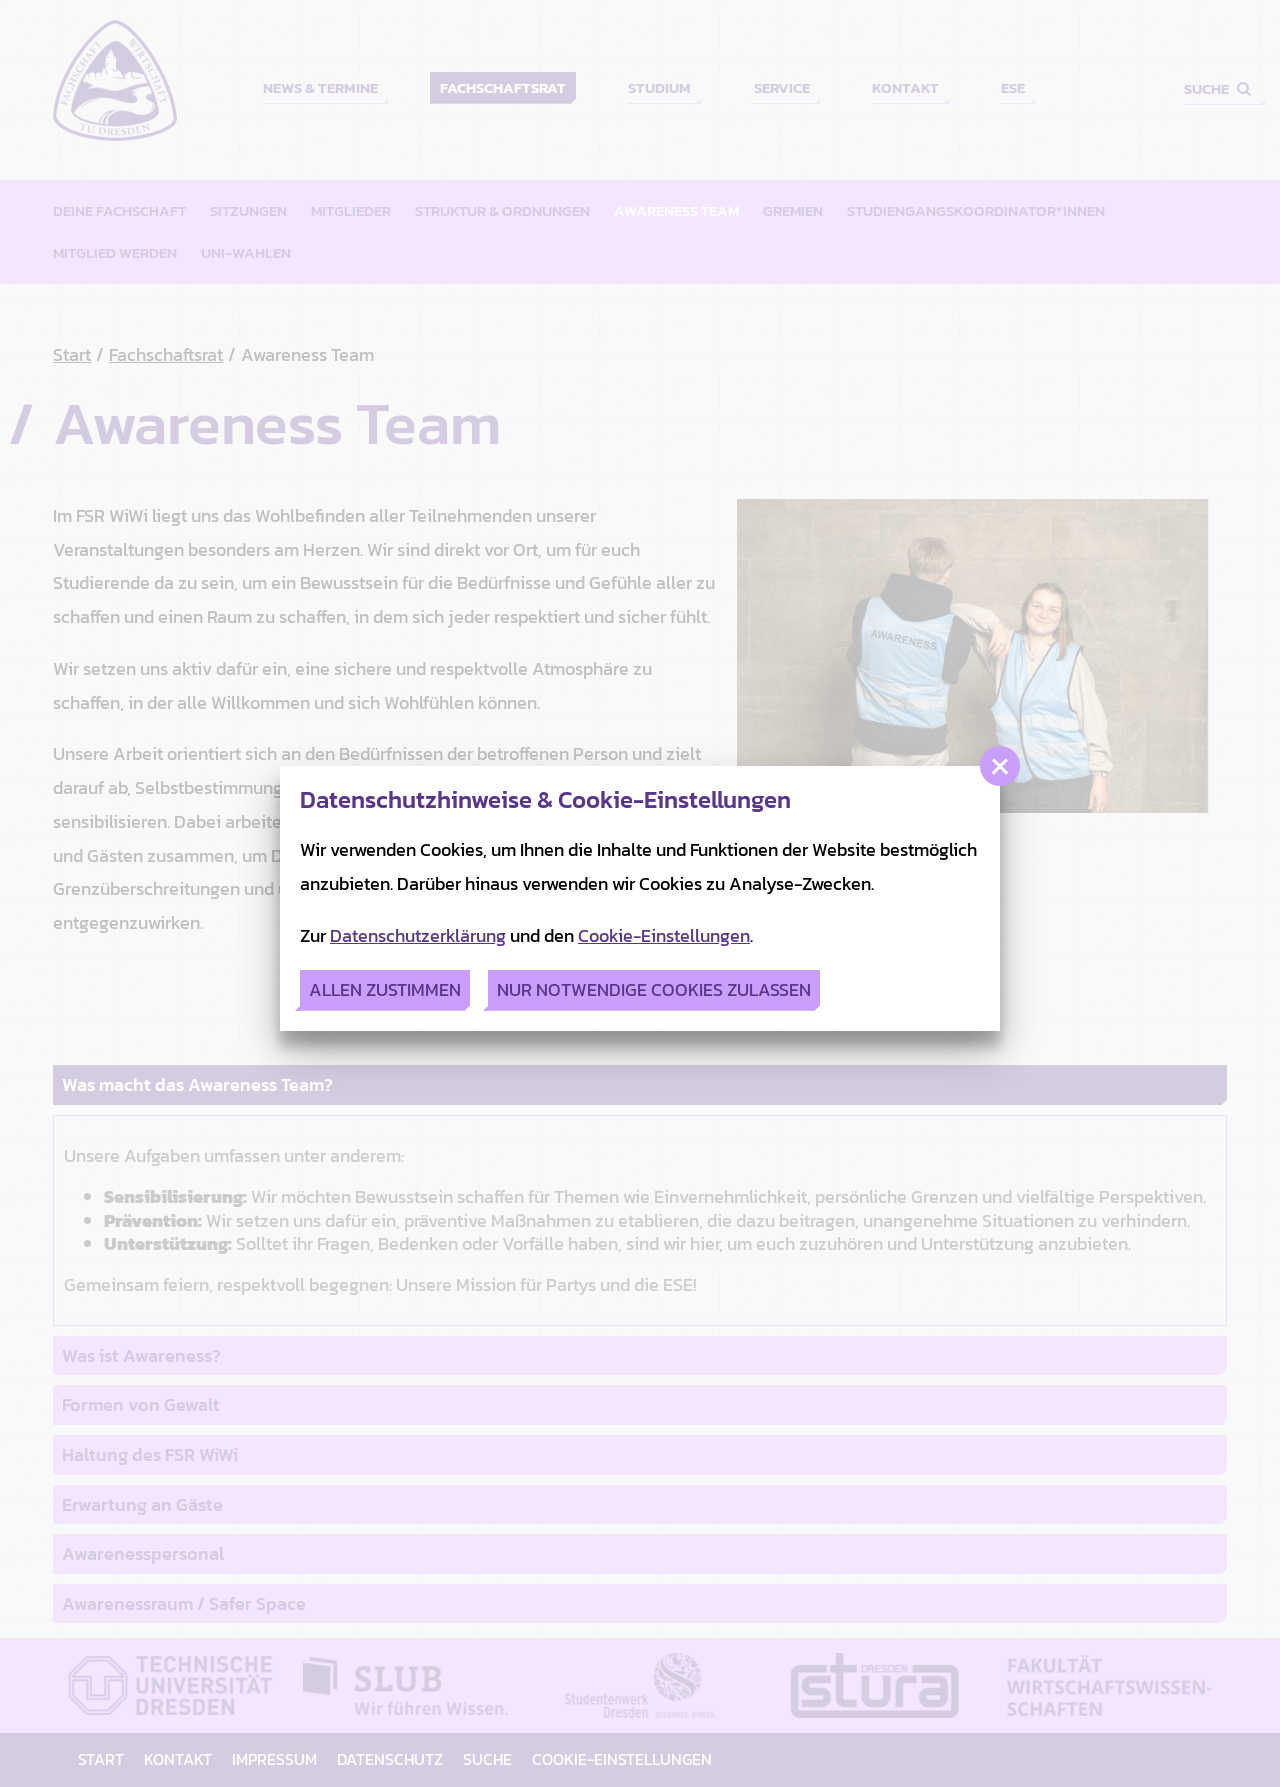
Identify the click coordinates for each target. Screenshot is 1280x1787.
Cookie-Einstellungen (664, 935)
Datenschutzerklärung (418, 935)
